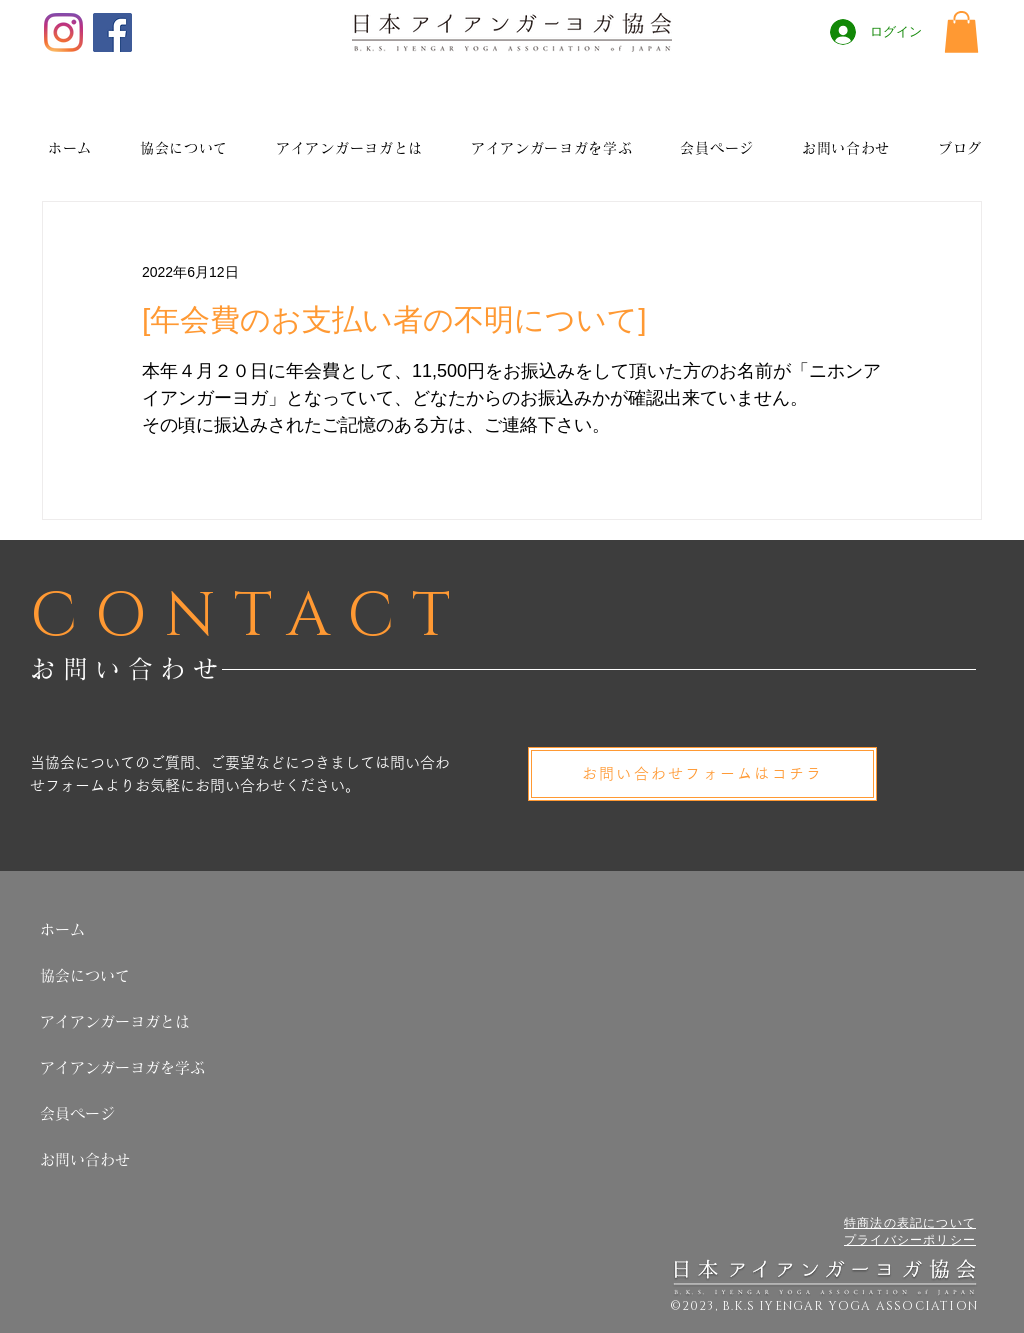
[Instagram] (63, 32)
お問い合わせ (85, 1159)
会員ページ (77, 1113)
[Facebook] (112, 32)
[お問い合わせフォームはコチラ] (702, 774)
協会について (85, 975)
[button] (961, 32)
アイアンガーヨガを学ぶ (122, 1067)
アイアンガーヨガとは (115, 1021)
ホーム (62, 929)
